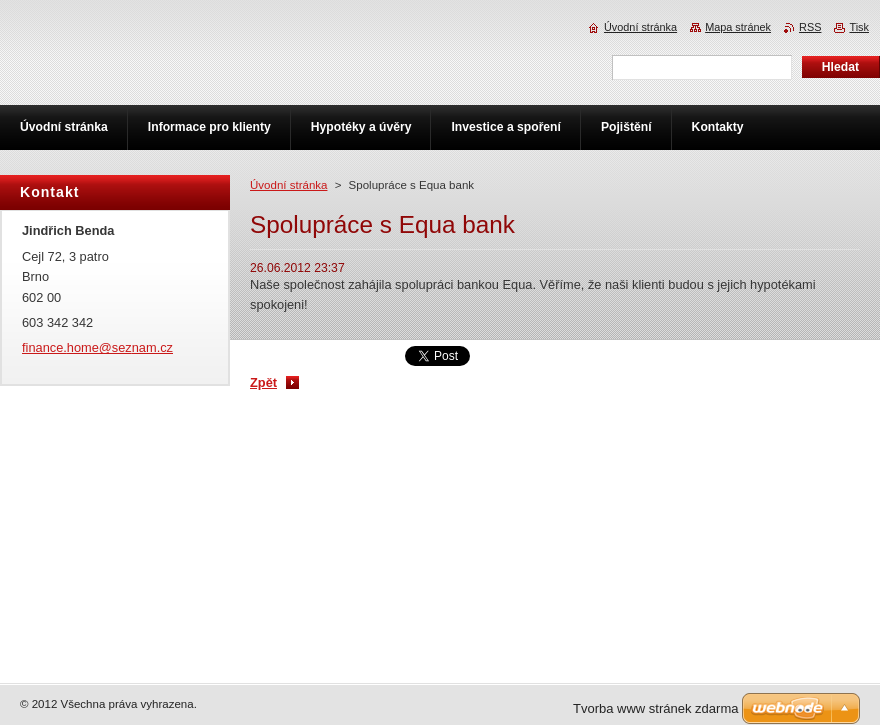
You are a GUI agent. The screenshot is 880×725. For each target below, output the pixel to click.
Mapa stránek (738, 27)
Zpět (263, 382)
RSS (810, 27)
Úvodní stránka (288, 185)
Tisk (859, 27)
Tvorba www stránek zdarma (655, 708)
